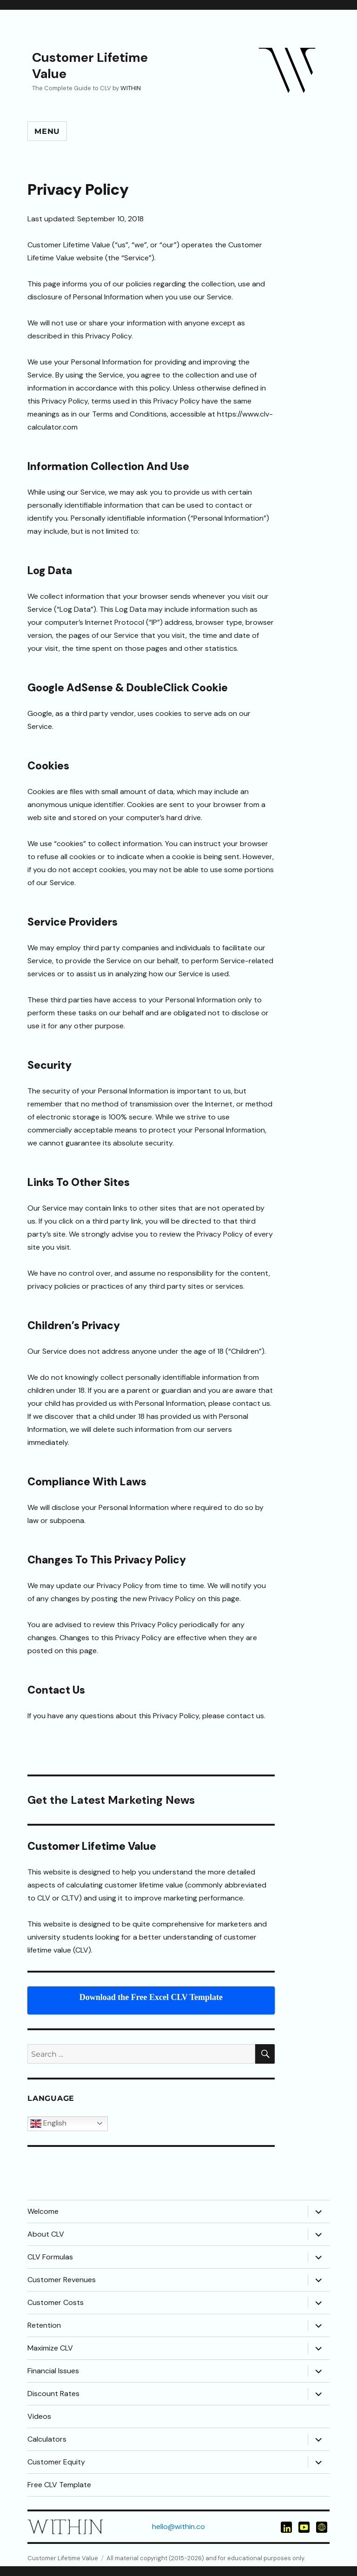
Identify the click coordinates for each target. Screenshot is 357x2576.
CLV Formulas (50, 2257)
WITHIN (130, 88)
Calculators (46, 2439)
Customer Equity (56, 2462)
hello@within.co (178, 2526)
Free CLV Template (59, 2485)
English (48, 2123)
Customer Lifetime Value (90, 65)
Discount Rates (53, 2393)
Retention (44, 2325)
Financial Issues (53, 2371)
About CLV (45, 2234)
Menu (47, 131)
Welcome (43, 2211)
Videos (39, 2416)
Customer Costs (55, 2302)
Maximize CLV (50, 2348)
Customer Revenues (61, 2280)
